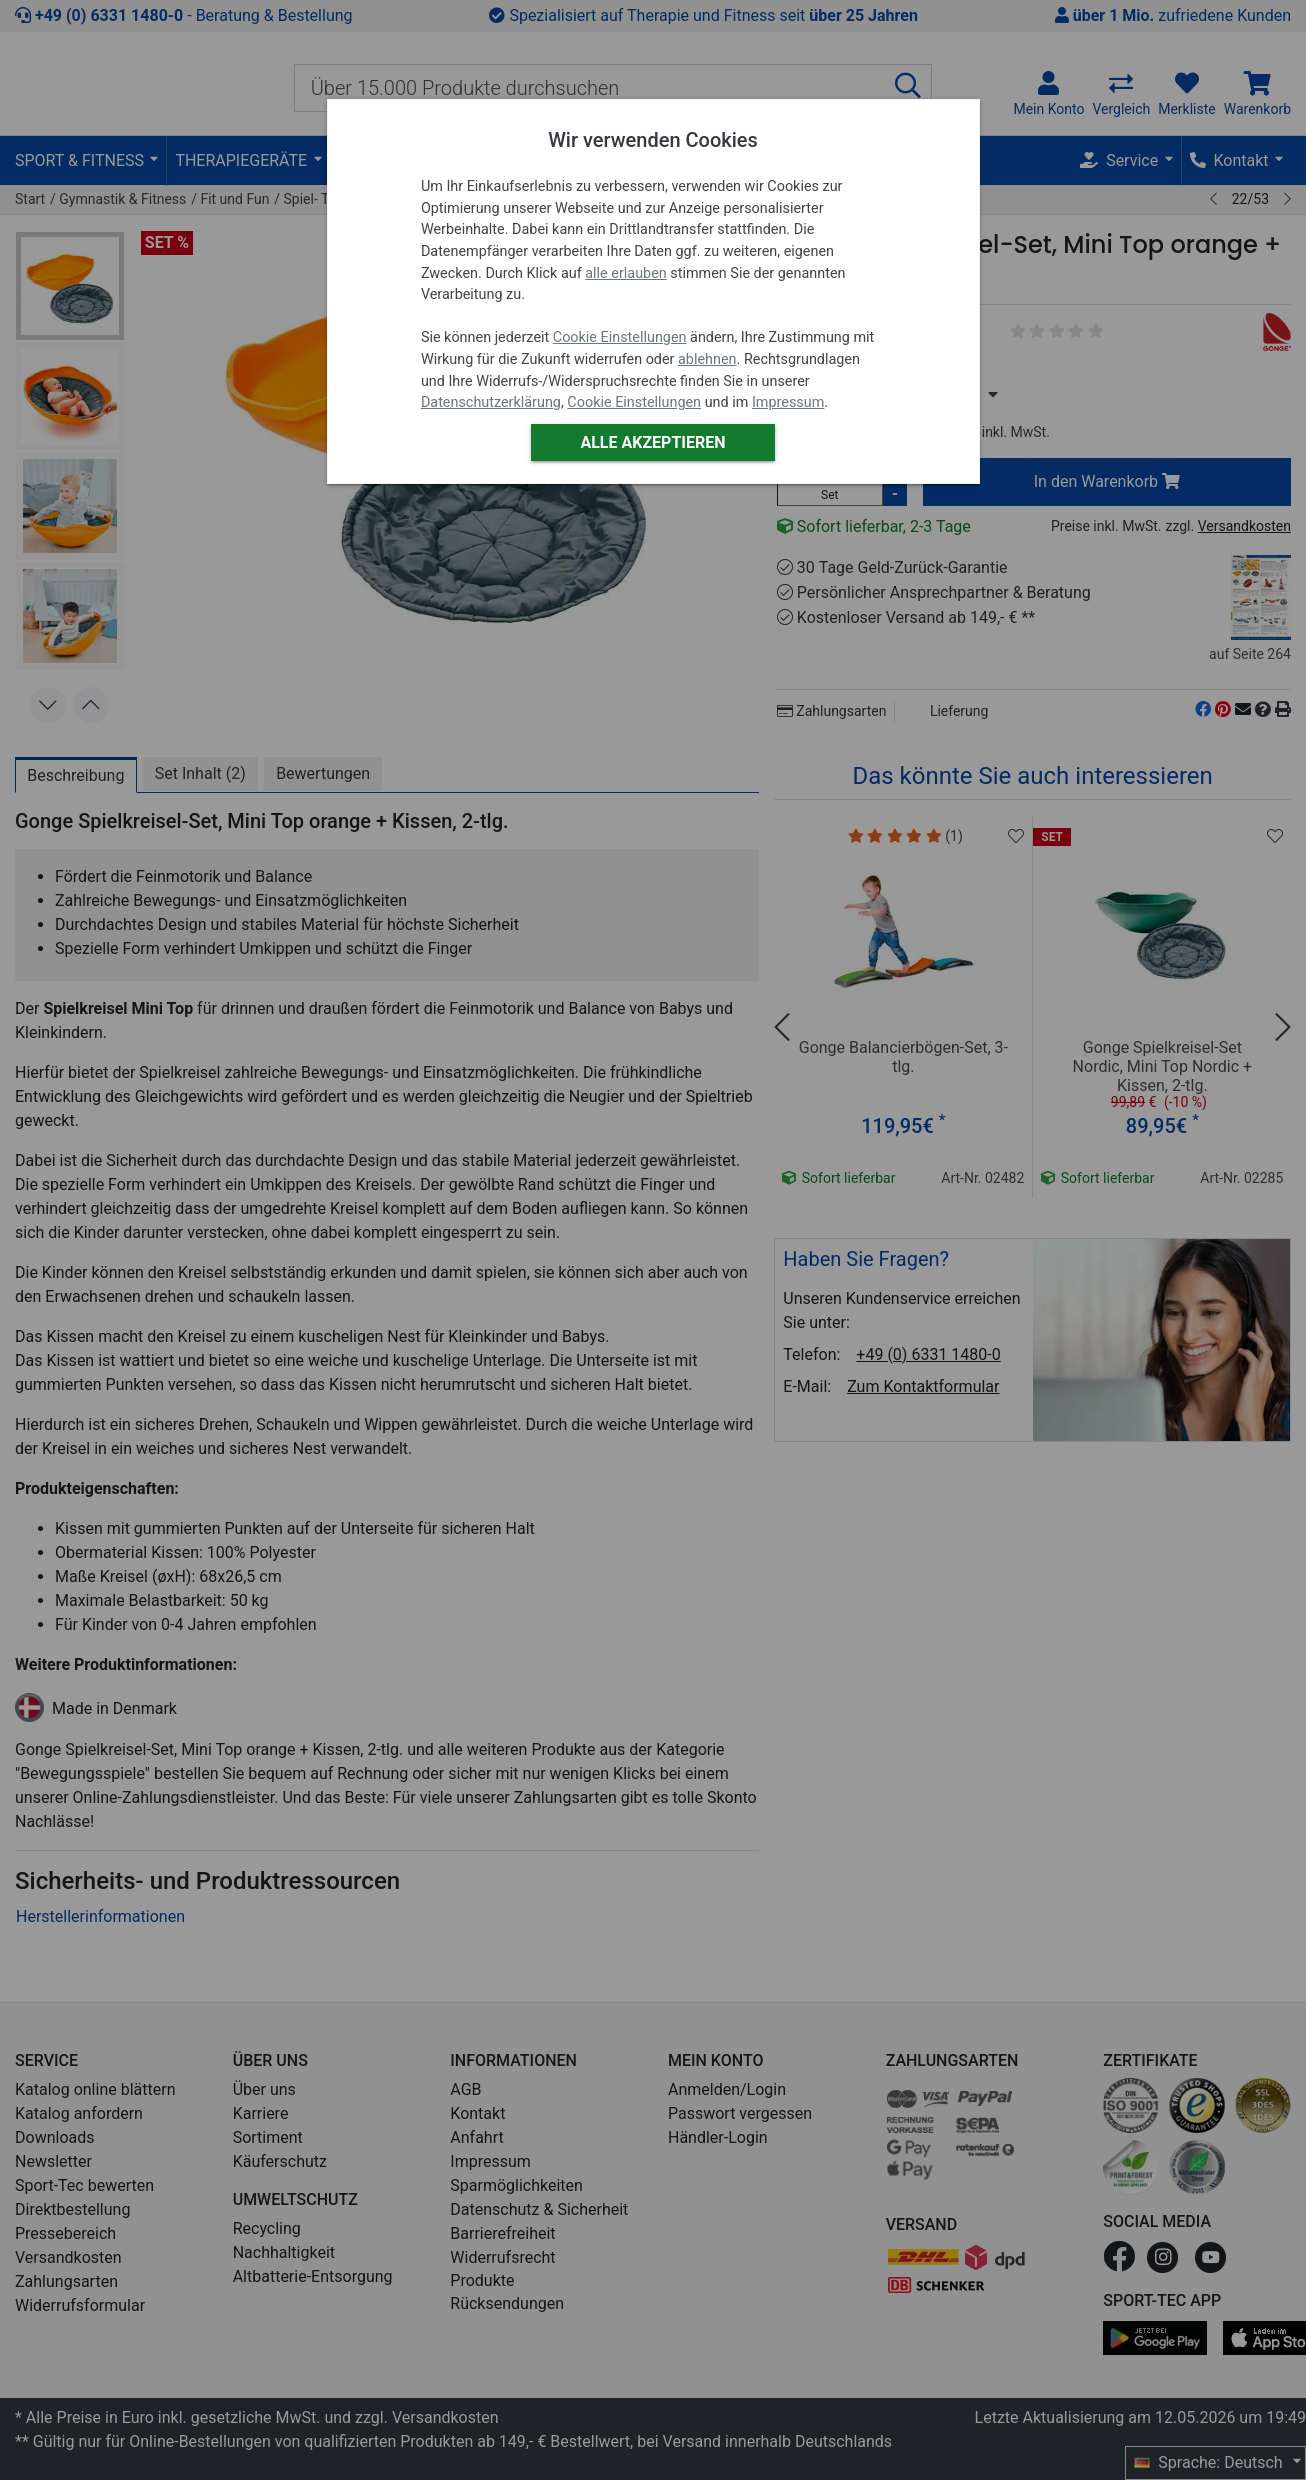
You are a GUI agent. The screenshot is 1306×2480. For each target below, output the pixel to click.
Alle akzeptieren (652, 442)
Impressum (788, 402)
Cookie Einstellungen (620, 337)
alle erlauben (625, 273)
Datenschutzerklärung (491, 402)
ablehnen (707, 359)
